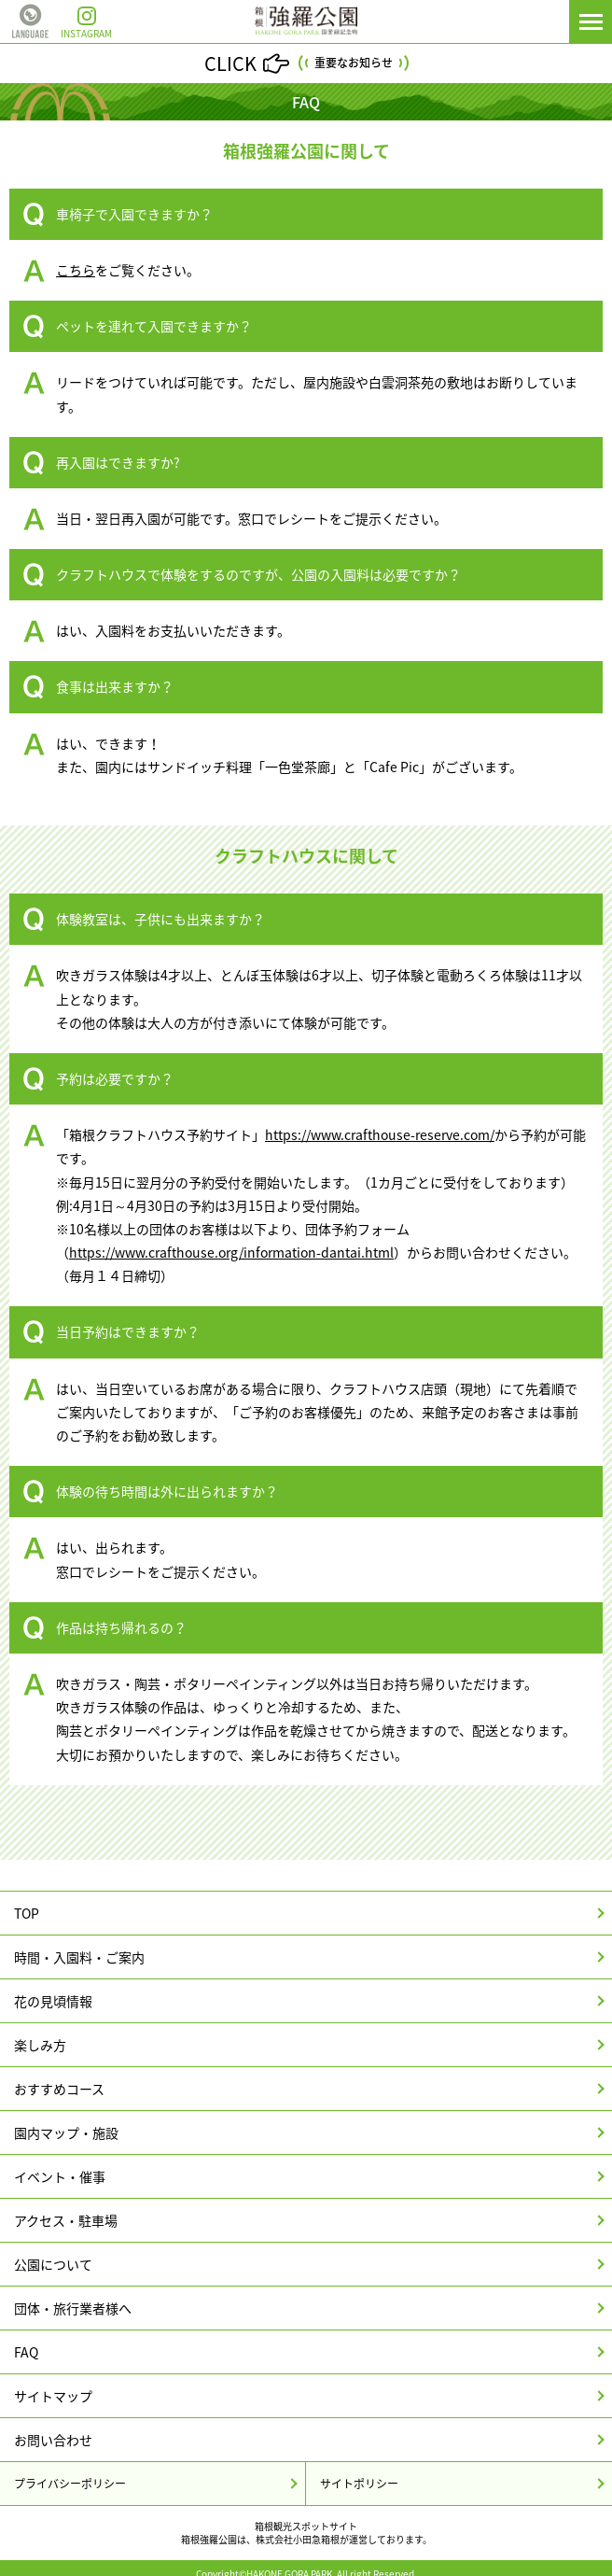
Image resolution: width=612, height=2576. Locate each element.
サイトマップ (53, 2395)
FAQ (26, 2352)
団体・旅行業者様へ (73, 2308)
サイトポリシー (359, 2483)
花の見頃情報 (53, 2001)
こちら (75, 269)
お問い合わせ (53, 2439)
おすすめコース (59, 2088)
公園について (53, 2264)
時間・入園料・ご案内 (79, 1957)
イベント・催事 (59, 2176)
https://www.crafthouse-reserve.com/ (379, 1134)
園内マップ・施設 (66, 2132)
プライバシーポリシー (70, 2483)
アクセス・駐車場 (66, 2220)
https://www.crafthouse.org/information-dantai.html (231, 1252)
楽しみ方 (40, 2044)
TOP (26, 1913)
